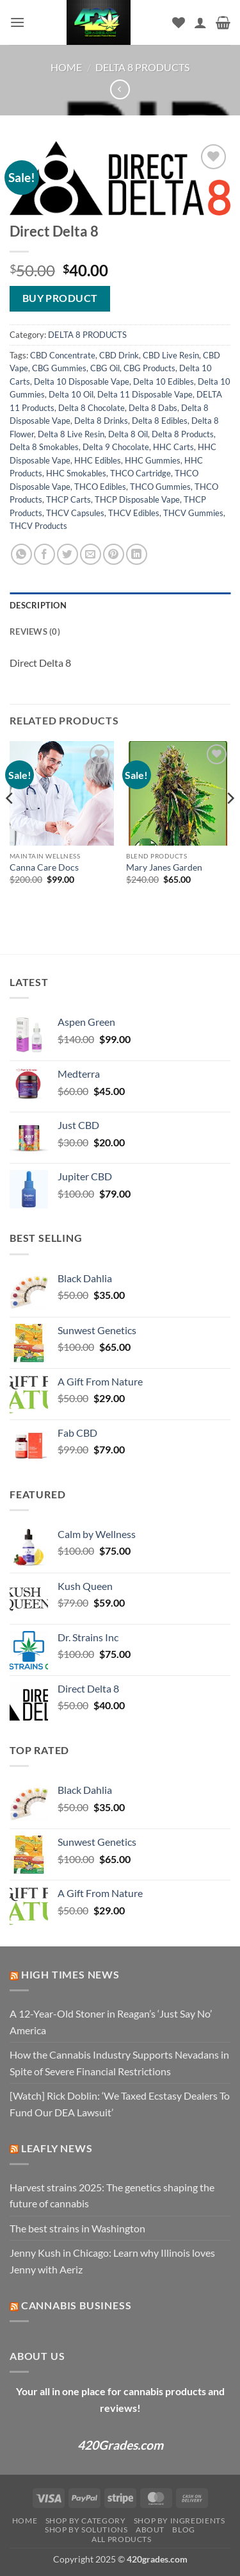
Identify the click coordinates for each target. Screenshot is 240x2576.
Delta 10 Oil (71, 394)
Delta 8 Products (183, 434)
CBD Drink (119, 355)
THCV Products (38, 526)
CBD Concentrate (62, 355)
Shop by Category (85, 2520)
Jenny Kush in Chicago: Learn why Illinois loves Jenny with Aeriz (112, 2260)
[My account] (200, 22)
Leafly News (57, 2148)
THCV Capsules (75, 513)
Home (66, 67)
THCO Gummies (160, 486)
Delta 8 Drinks (101, 420)
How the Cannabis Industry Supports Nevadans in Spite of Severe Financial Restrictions (119, 2062)
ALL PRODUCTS (121, 2539)
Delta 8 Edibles (160, 420)
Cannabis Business (76, 2305)
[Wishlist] (178, 22)
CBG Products (149, 368)
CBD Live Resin (171, 355)
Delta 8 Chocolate (91, 408)
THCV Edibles (133, 513)
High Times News (70, 1974)
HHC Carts (173, 447)
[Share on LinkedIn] (136, 554)
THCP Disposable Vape (137, 499)
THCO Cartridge (140, 473)
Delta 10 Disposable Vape (81, 381)
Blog (183, 2529)
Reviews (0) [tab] (35, 631)
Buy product (60, 298)
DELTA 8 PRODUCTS (142, 67)
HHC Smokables (76, 473)
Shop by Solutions (86, 2529)
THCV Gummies (193, 513)
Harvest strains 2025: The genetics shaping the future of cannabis (112, 2195)
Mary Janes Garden (164, 867)
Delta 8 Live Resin (71, 434)
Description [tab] (38, 605)
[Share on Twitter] (67, 554)
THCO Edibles (100, 486)
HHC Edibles (97, 460)
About (150, 2529)
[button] (17, 22)
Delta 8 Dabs (153, 408)
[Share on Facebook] (44, 554)
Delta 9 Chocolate (116, 447)
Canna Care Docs (44, 867)
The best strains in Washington (77, 2228)
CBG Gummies (59, 368)
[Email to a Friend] (90, 554)
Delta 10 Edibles (163, 381)
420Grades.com (120, 2445)
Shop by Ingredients (179, 2520)
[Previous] (10, 824)
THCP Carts (68, 499)
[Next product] (120, 89)
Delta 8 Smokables (44, 447)
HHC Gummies (152, 460)
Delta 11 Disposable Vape (145, 394)
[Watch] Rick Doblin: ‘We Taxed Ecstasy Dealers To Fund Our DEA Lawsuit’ (120, 2103)
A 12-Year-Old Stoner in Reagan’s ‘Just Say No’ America (111, 2021)
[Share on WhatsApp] (21, 554)
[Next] (229, 824)
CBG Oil (105, 368)
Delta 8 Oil (128, 434)
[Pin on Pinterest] (113, 554)
